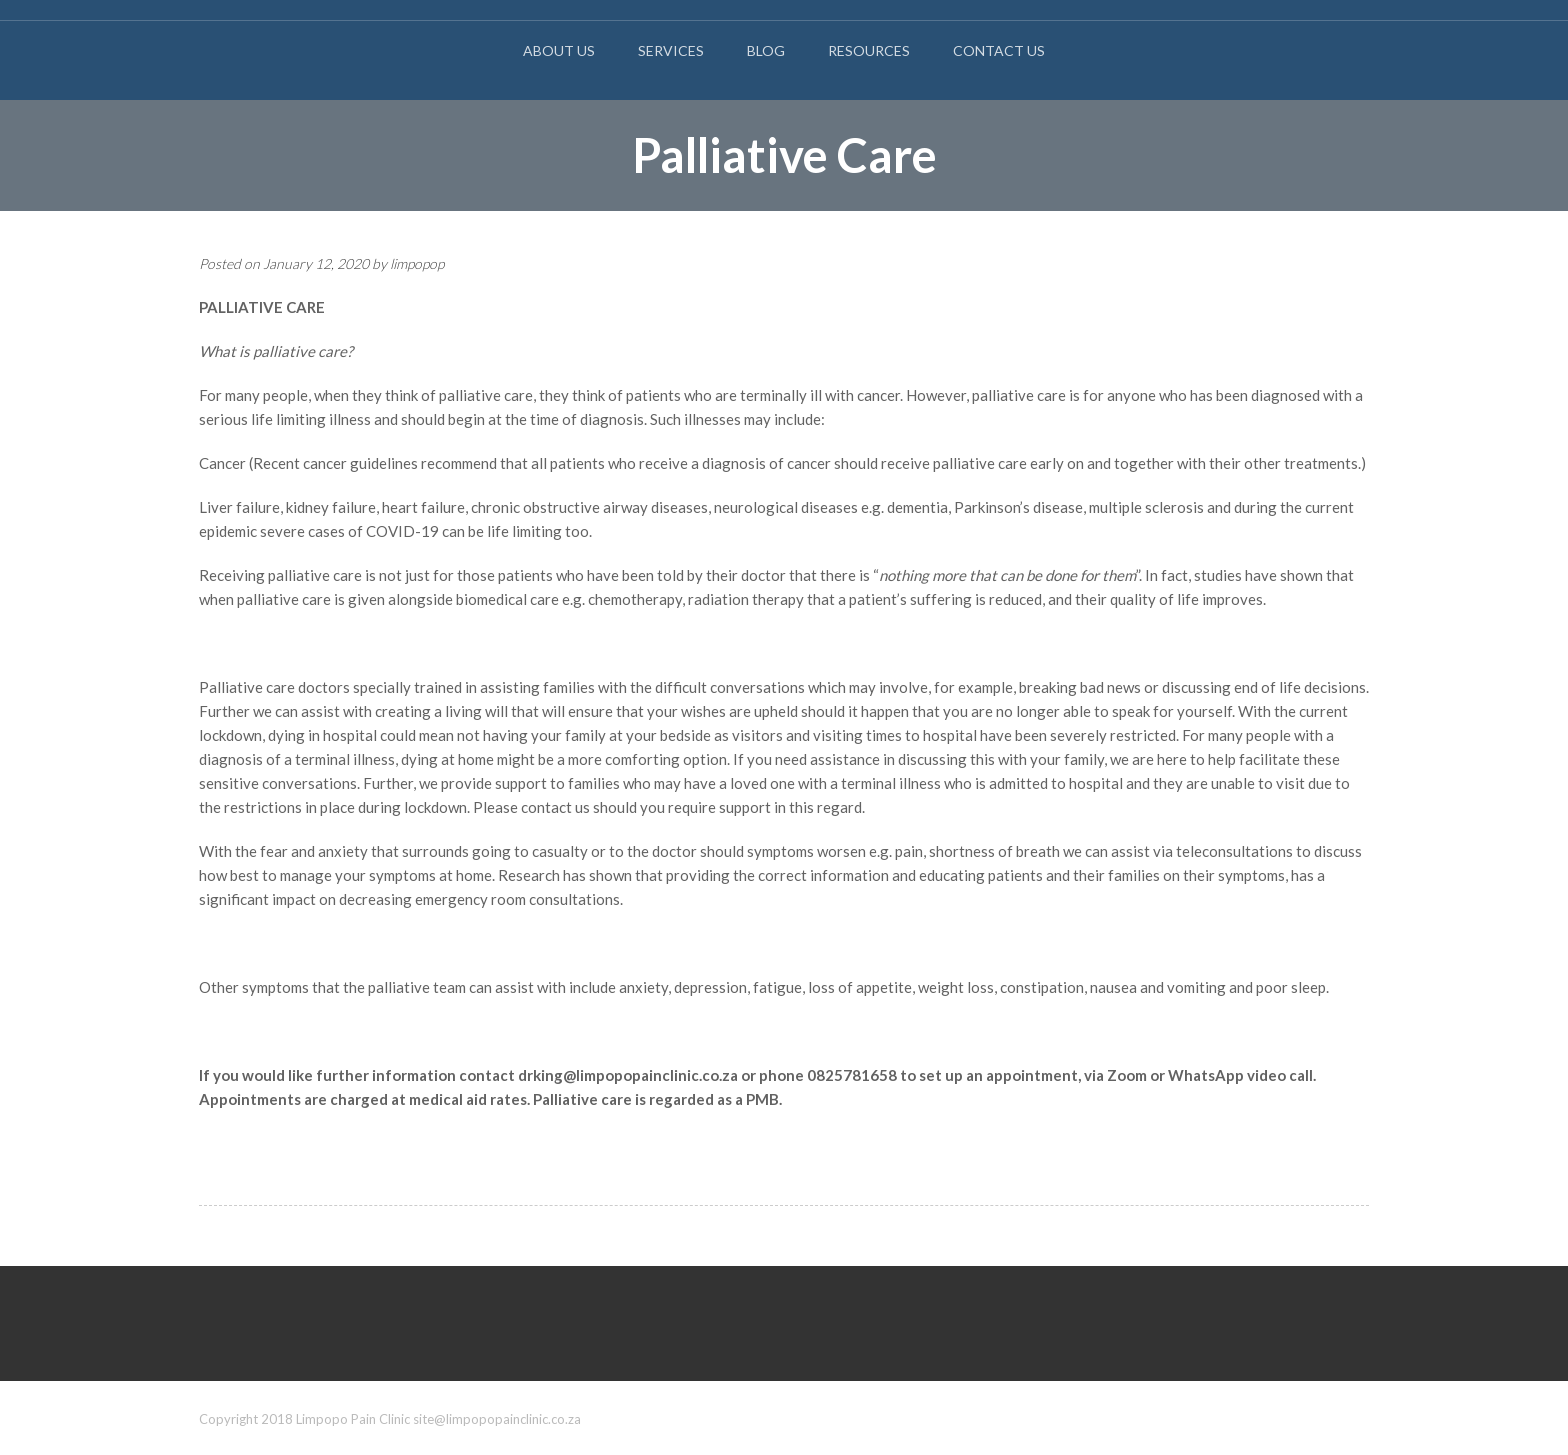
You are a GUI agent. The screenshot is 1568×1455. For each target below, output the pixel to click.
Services (671, 50)
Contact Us (999, 50)
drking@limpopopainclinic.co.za (628, 1075)
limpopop (417, 263)
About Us (559, 50)
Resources (869, 50)
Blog (766, 50)
